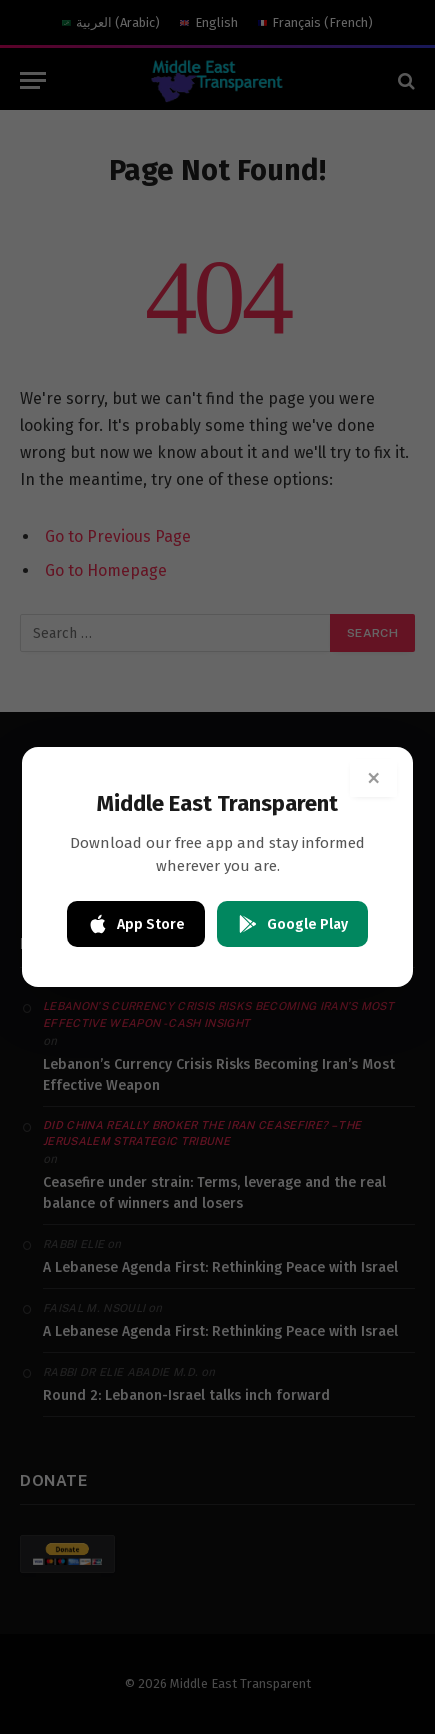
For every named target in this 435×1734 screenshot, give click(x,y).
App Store (136, 924)
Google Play (292, 924)
